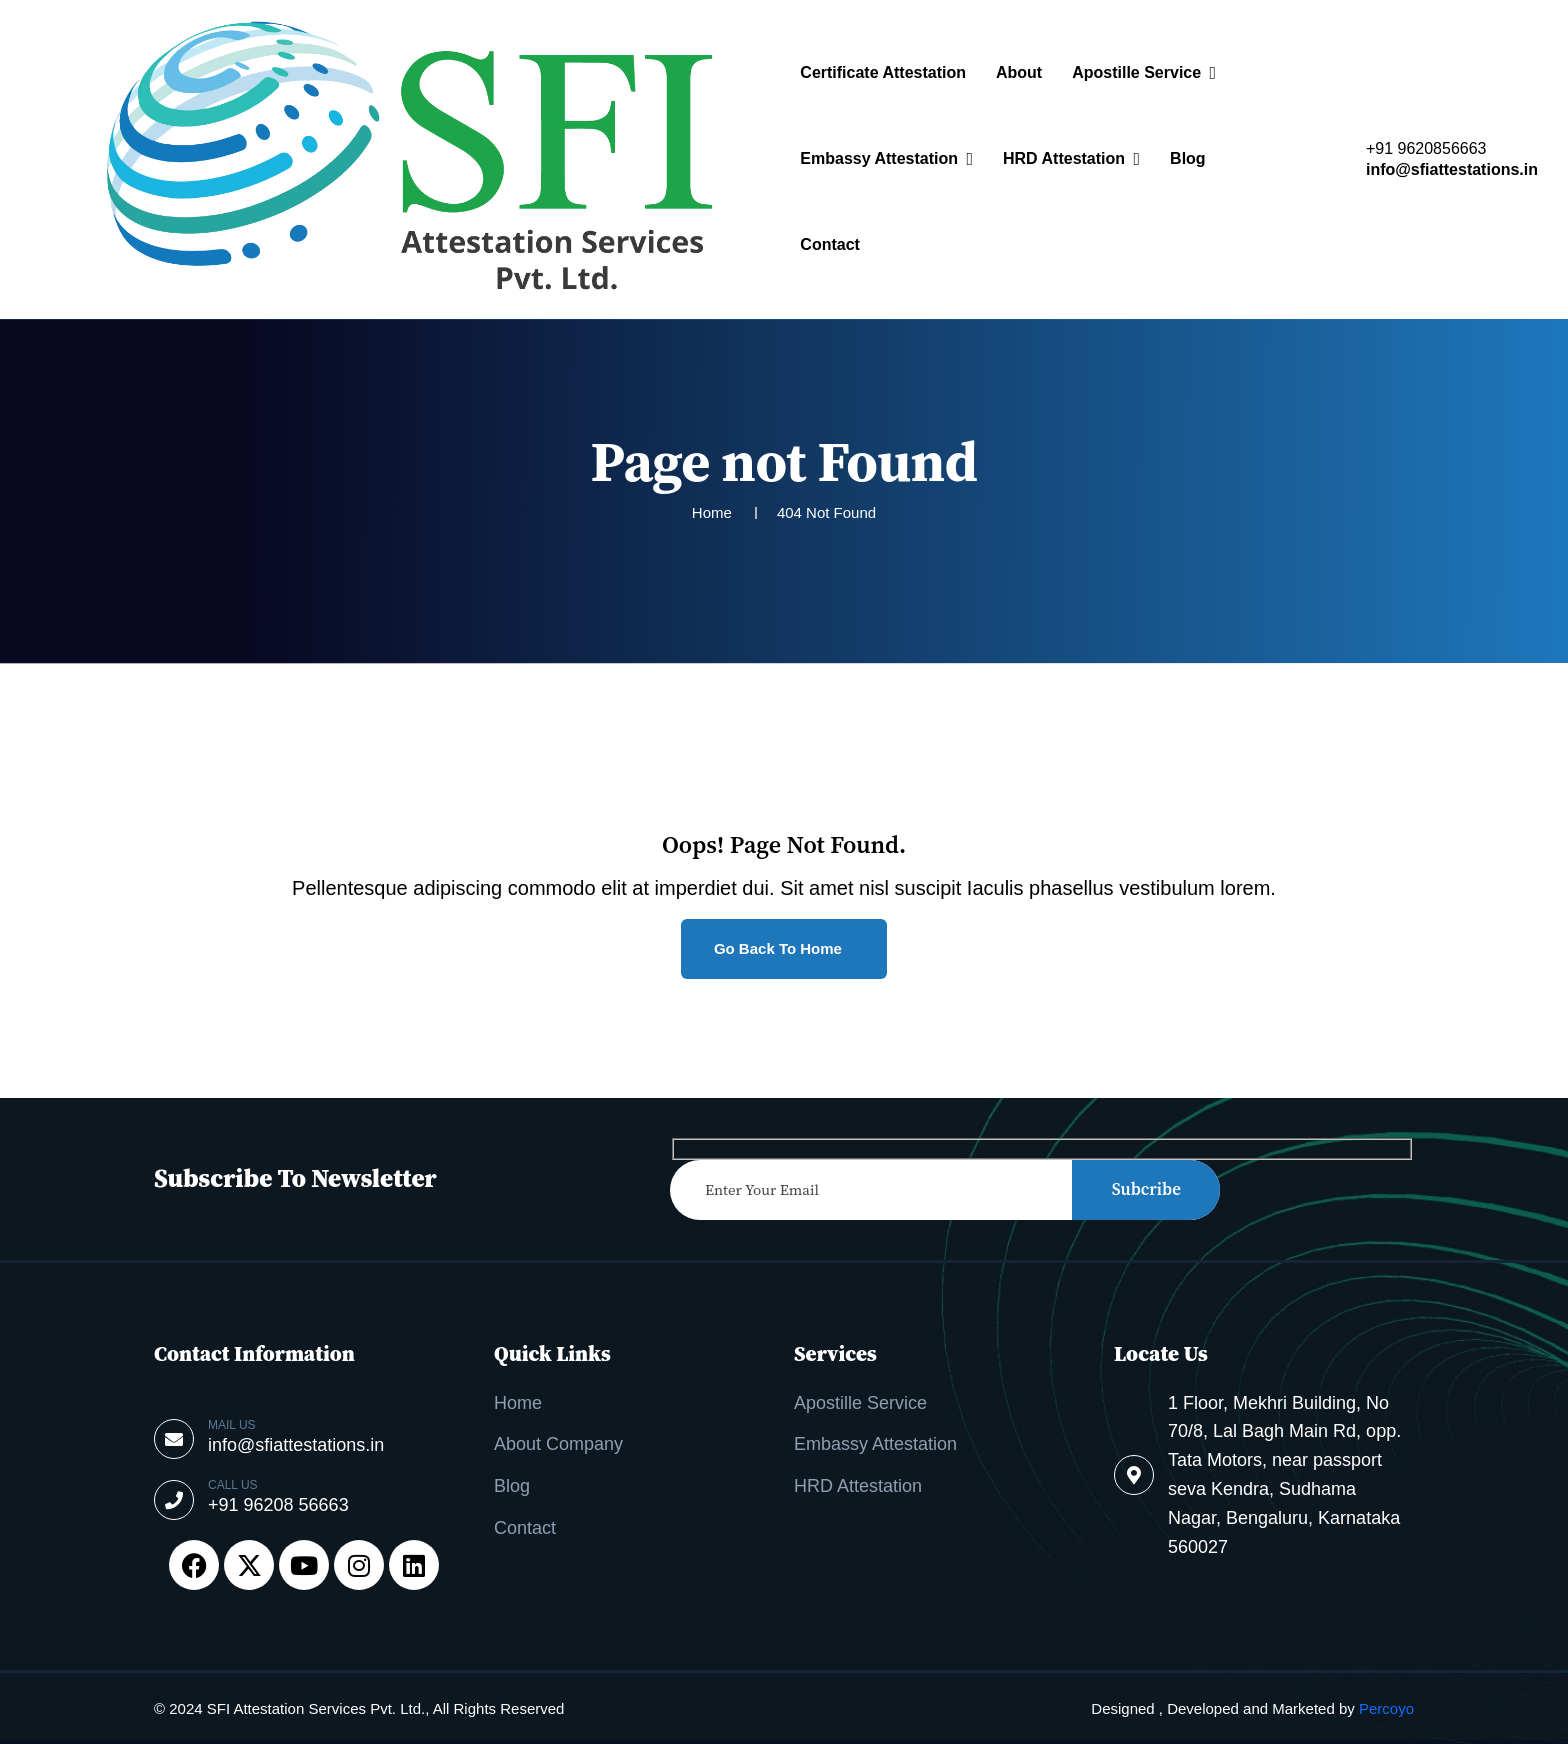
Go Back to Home (780, 948)
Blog (1188, 158)
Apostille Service (1136, 72)
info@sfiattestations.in (1452, 170)
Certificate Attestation (883, 72)
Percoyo (1386, 1708)
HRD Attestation (1064, 158)
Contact (830, 244)
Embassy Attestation (879, 158)
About (1019, 72)
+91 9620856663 (1426, 149)
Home (518, 1403)
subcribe (1146, 1189)
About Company (558, 1444)
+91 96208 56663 (278, 1505)
